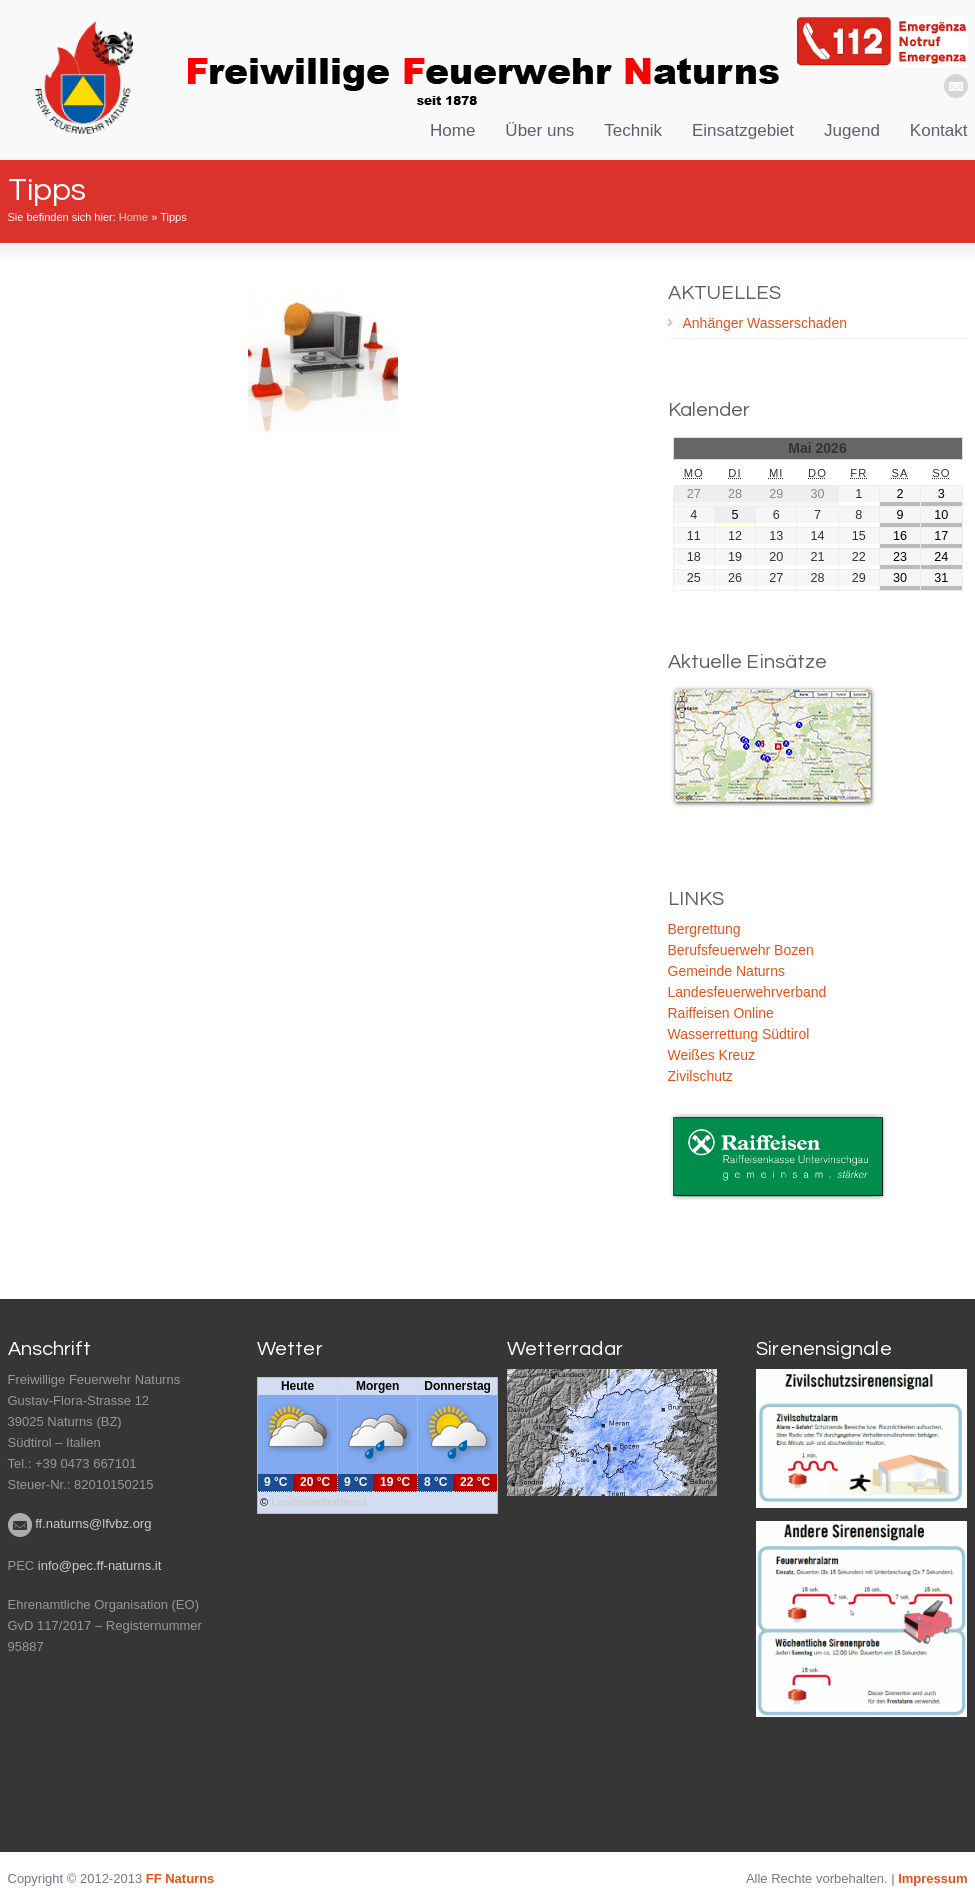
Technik (633, 130)
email (956, 86)
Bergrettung (704, 929)
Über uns (539, 130)
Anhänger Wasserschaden (765, 323)
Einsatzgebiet (743, 130)
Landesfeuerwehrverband (747, 992)
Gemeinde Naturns (727, 971)
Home (452, 130)
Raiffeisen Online (721, 1013)
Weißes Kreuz (712, 1055)
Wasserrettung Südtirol (739, 1034)
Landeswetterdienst (318, 1501)
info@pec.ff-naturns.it (100, 1563)
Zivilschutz (700, 1076)
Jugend (852, 130)
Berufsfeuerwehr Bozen (741, 950)
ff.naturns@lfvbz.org (93, 1521)
